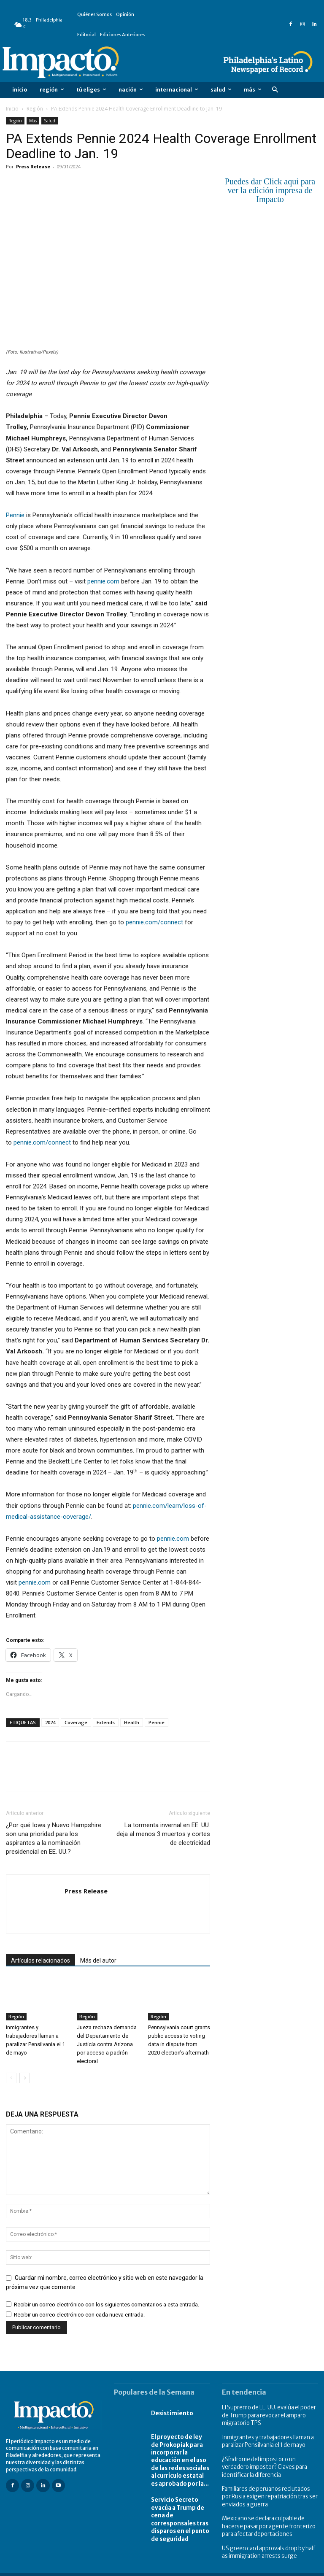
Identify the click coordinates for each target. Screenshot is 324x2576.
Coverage (76, 1722)
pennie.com (103, 581)
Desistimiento (175, 2413)
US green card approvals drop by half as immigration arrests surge (270, 2542)
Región (35, 108)
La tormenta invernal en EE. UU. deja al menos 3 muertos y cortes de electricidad (163, 1834)
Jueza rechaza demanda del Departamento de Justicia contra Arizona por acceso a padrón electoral (107, 2045)
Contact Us (305, 2568)
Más (33, 121)
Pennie (15, 515)
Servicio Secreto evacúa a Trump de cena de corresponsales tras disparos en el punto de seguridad (178, 2512)
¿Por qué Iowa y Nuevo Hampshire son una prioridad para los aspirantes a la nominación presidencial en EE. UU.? (53, 1838)
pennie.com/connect (154, 922)
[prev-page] (11, 2078)
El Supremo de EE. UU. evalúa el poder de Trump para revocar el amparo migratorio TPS (267, 2414)
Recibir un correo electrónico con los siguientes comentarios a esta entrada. (106, 2304)
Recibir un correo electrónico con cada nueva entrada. (79, 2314)
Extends (106, 1722)
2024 (50, 1722)
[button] (274, 90)
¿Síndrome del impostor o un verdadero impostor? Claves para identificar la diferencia (270, 2462)
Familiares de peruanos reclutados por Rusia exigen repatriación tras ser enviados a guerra (268, 2490)
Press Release (33, 166)
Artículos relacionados (40, 1960)
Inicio (12, 108)
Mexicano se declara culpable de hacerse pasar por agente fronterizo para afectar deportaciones (265, 2517)
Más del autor (98, 1960)
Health (131, 1722)
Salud (49, 121)
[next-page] (24, 2078)
